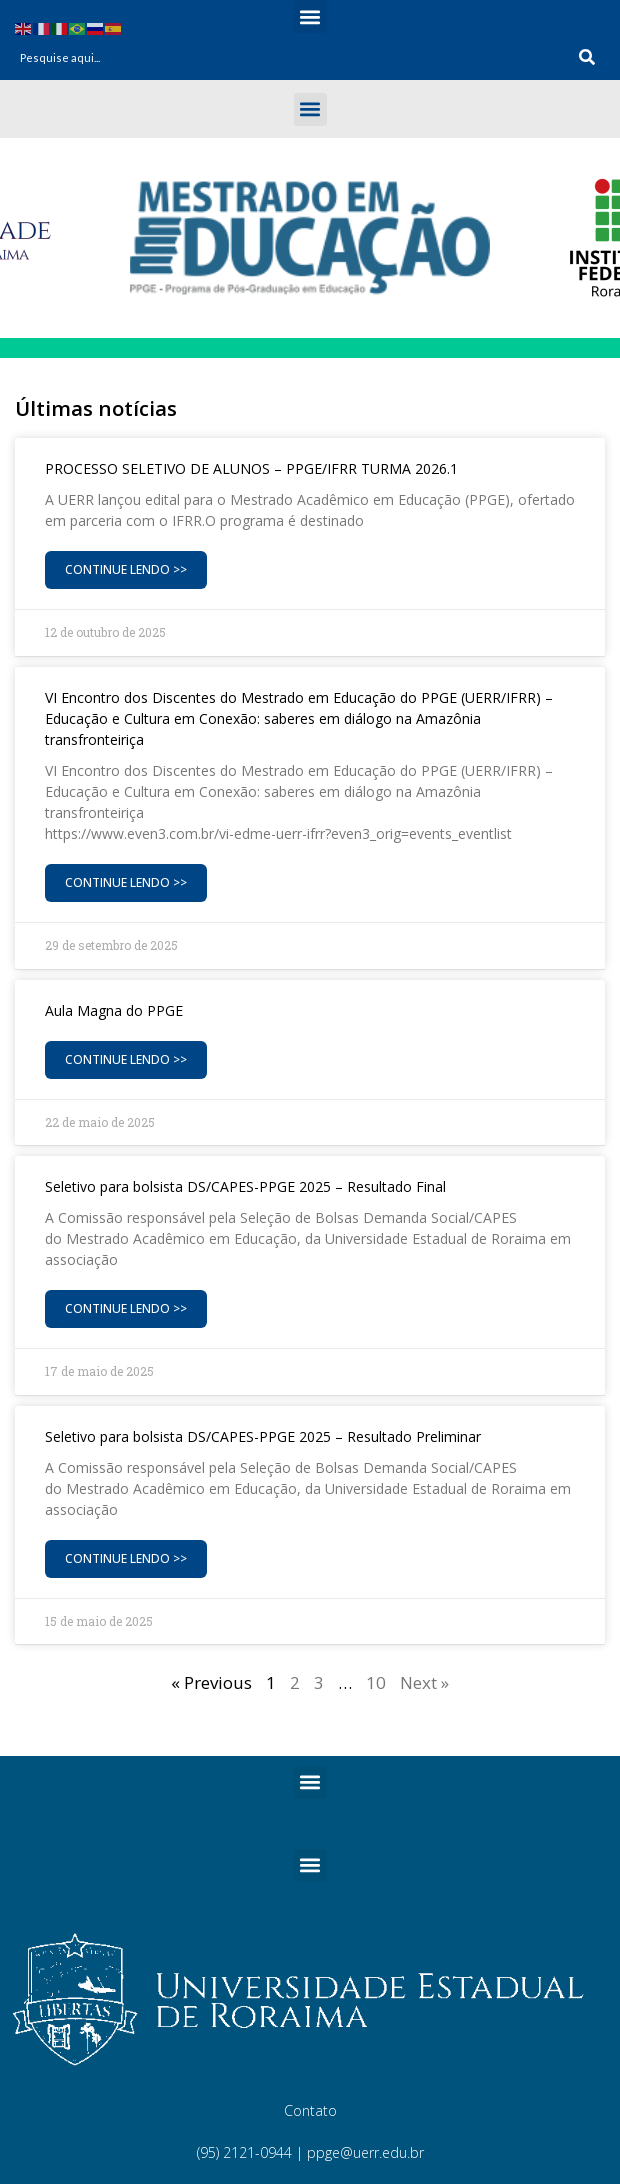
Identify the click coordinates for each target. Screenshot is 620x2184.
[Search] (587, 57)
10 (376, 1682)
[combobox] (287, 57)
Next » (424, 1682)
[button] (310, 16)
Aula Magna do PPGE (114, 1010)
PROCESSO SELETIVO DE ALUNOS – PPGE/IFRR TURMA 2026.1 (251, 468)
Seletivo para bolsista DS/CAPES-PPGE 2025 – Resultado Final (245, 1186)
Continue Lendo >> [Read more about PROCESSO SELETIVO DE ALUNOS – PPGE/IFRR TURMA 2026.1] (126, 569)
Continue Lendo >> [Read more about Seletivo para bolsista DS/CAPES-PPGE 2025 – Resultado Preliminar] (126, 1558)
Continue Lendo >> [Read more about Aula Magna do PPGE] (126, 1059)
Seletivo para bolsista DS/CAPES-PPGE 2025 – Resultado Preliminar (263, 1436)
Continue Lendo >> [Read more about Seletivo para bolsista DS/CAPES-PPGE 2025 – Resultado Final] (126, 1308)
